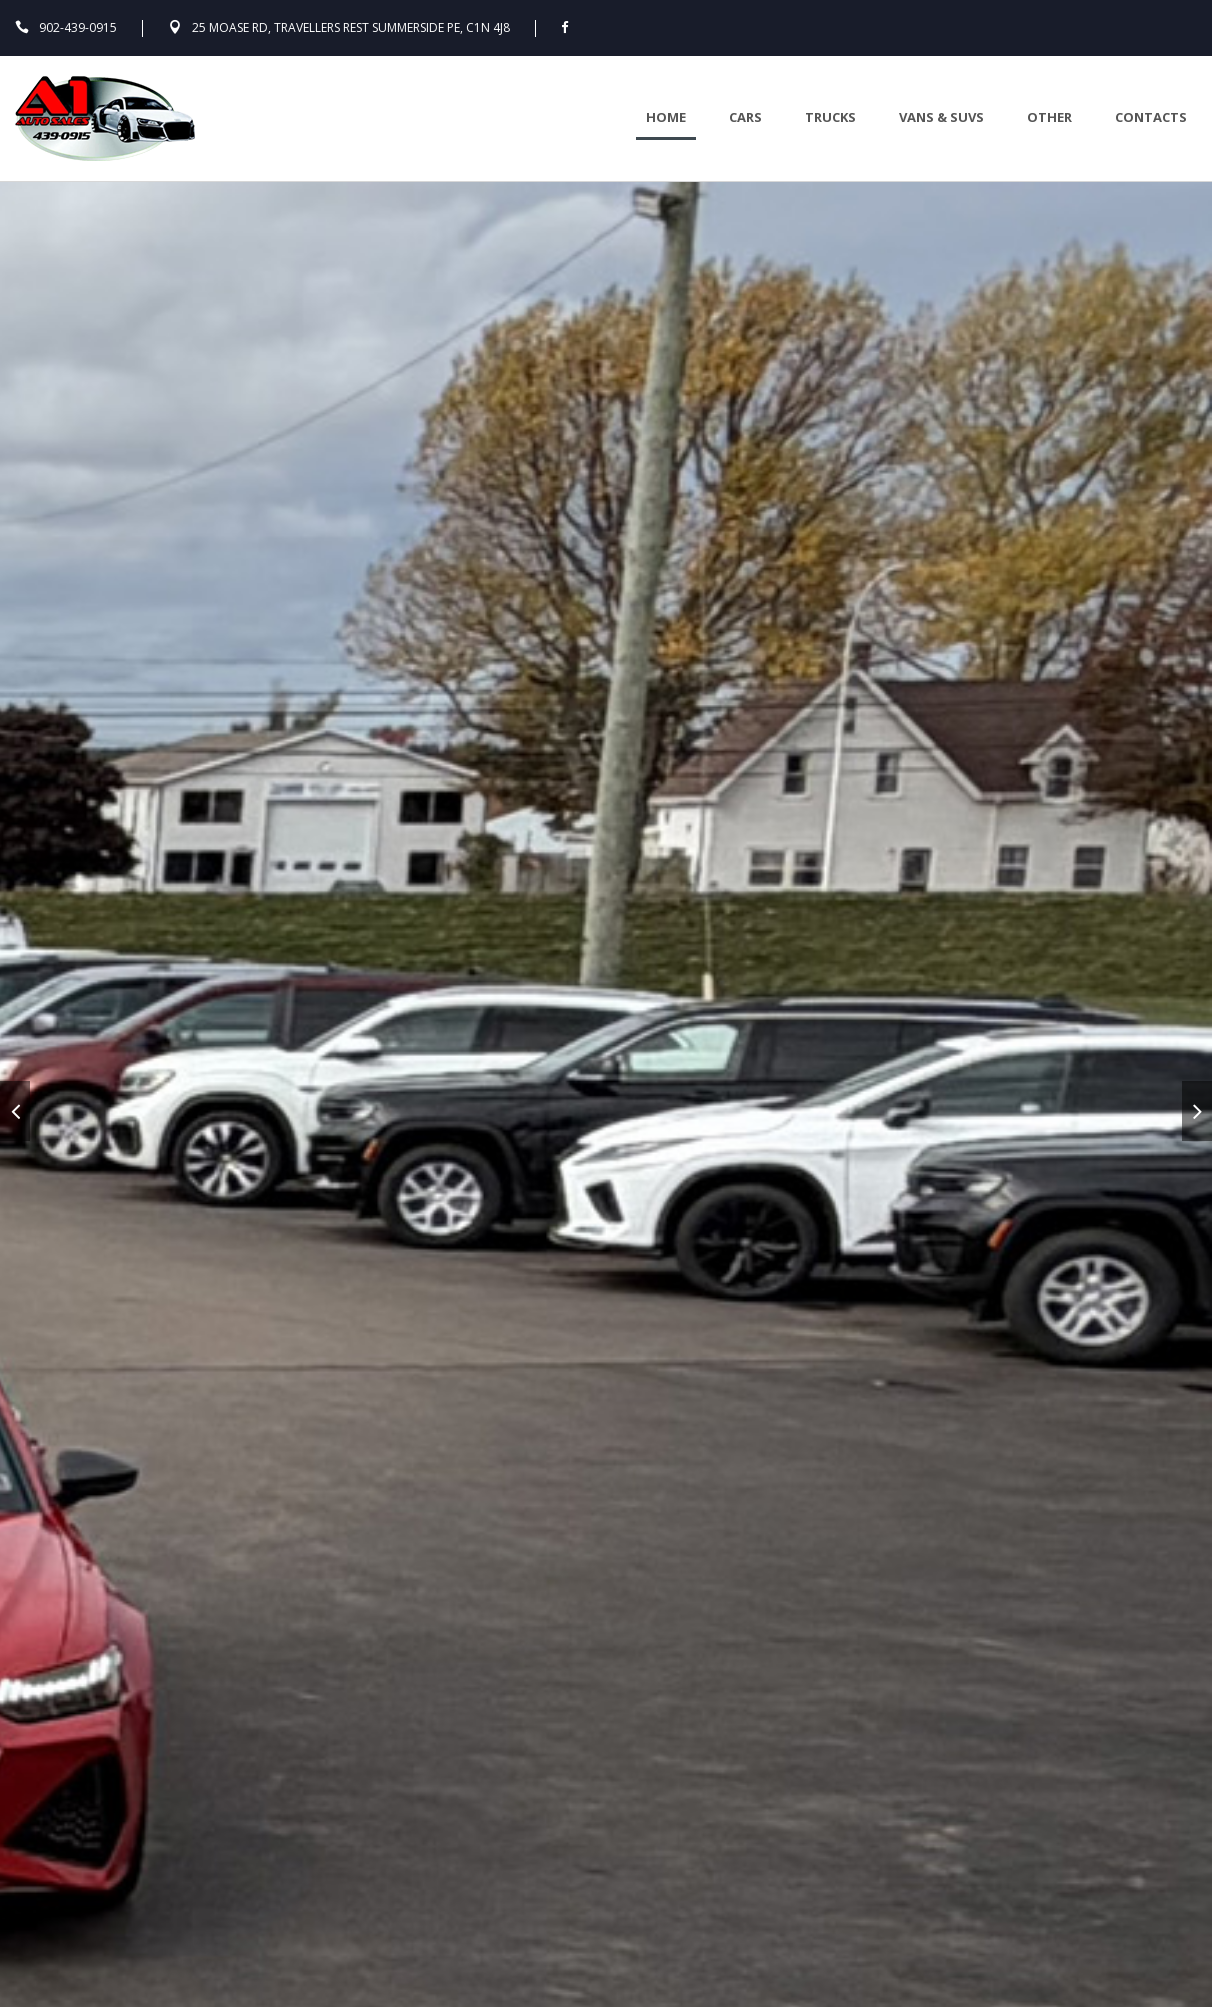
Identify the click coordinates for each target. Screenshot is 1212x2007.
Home (666, 117)
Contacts (1151, 117)
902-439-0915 (78, 27)
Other (1049, 117)
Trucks (830, 117)
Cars (745, 117)
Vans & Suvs (941, 117)
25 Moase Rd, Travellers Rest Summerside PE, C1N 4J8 (351, 27)
